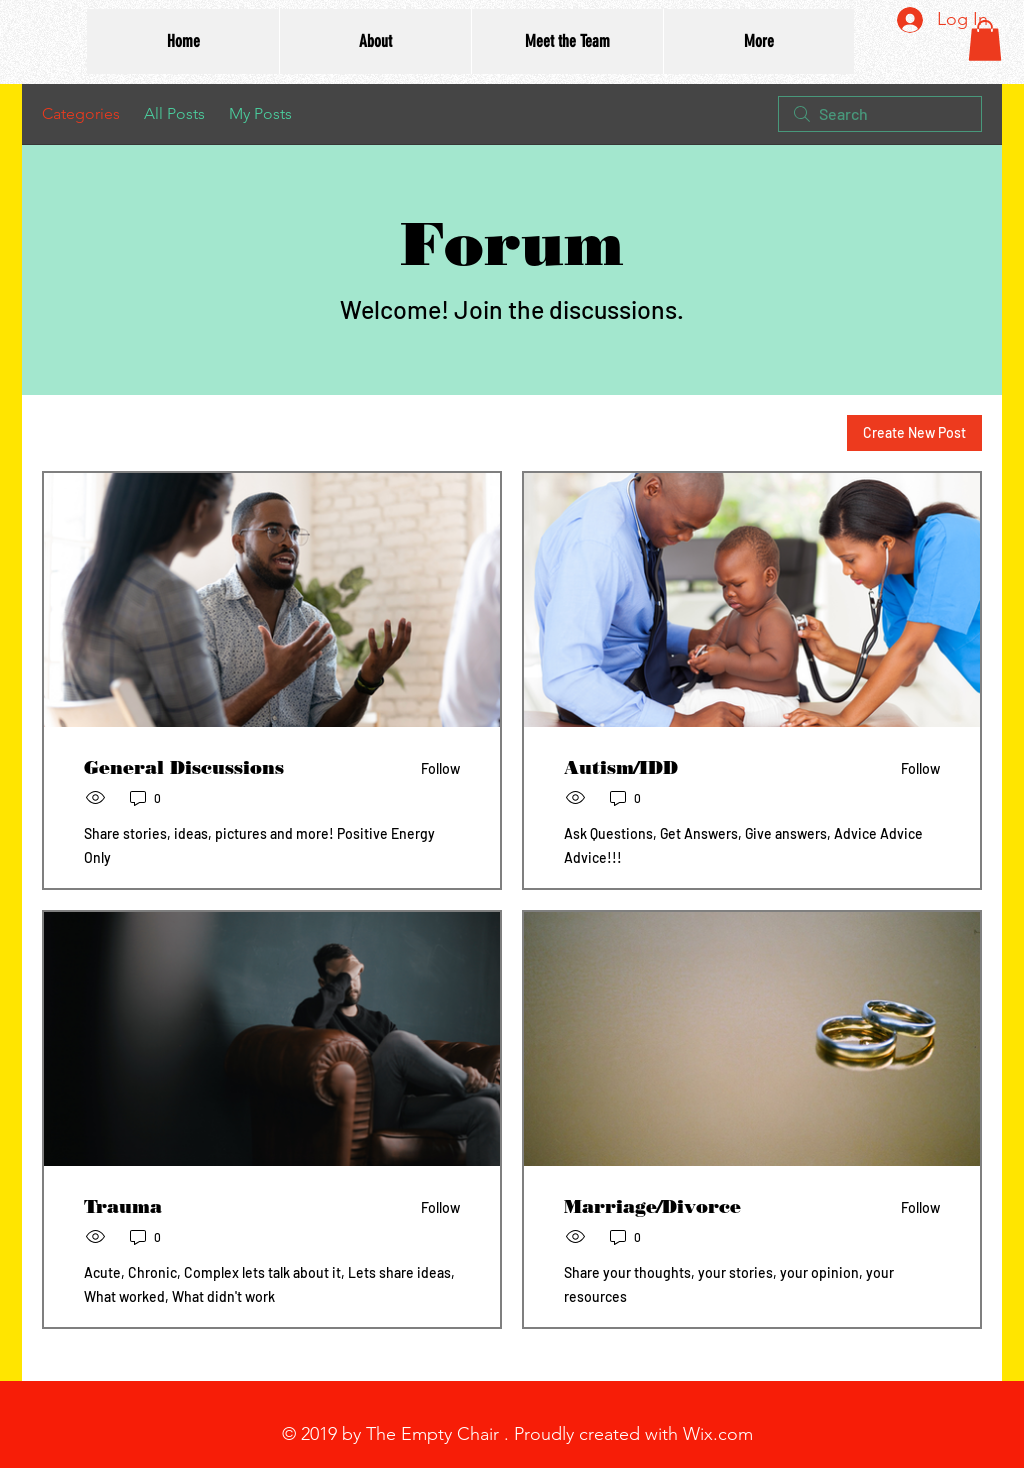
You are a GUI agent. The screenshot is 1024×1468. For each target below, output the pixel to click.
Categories (81, 113)
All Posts (174, 113)
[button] (985, 40)
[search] (880, 114)
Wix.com (718, 1434)
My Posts (260, 113)
